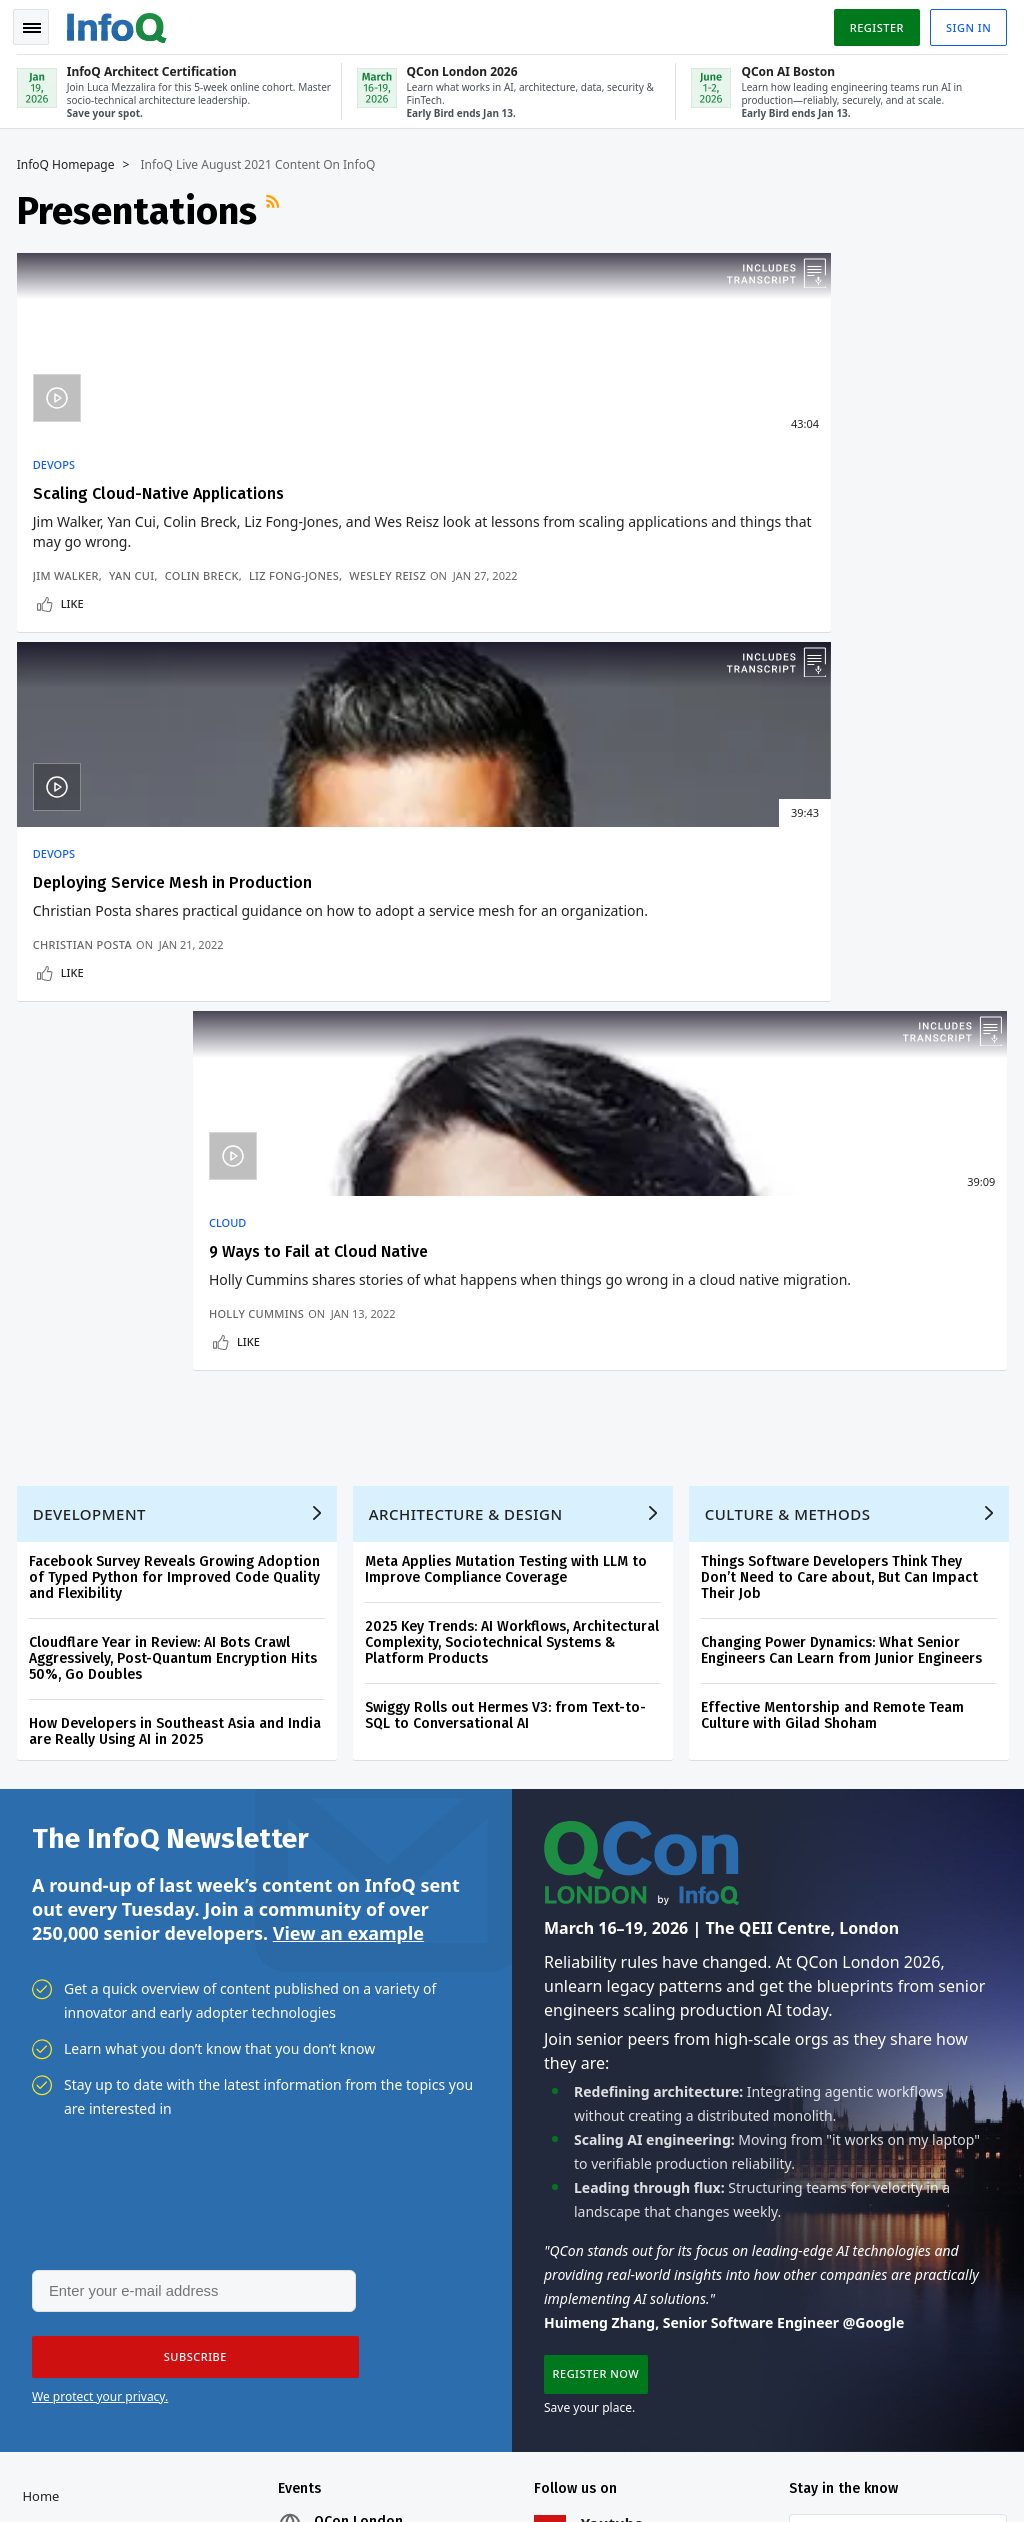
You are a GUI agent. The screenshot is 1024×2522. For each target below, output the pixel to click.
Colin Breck (205, 611)
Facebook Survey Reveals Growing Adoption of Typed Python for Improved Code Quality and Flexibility (177, 919)
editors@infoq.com (518, 2426)
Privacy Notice (730, 2457)
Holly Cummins (751, 643)
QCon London (360, 1874)
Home (44, 1848)
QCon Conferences (64, 1962)
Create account (75, 1880)
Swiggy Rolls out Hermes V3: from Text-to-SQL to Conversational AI (508, 1057)
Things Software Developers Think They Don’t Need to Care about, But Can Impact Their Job (842, 919)
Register (873, 23)
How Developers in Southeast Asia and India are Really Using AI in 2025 (178, 1073)
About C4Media (73, 2138)
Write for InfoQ (73, 2042)
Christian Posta (417, 643)
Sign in (965, 23)
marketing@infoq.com (84, 2482)
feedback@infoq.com (80, 2426)
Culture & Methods (791, 856)
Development (92, 856)
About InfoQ (63, 2106)
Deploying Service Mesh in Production (507, 489)
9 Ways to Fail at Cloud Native (813, 489)
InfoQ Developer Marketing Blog (73, 2234)
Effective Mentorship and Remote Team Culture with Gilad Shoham (835, 1057)
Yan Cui (134, 611)
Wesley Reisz (174, 627)
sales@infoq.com (290, 2426)
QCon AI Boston (367, 1922)
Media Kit (54, 2170)
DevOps (57, 461)
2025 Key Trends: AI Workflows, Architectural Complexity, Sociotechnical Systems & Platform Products (515, 984)
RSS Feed (278, 207)
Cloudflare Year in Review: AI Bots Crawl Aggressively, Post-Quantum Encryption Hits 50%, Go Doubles (176, 1000)
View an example (348, 1278)
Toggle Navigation (39, 24)
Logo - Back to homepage (120, 22)
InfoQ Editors (66, 2074)
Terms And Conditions (844, 2457)
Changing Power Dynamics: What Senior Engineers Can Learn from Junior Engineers (844, 992)
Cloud (722, 461)
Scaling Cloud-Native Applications (161, 489)
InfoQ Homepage (69, 161)
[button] (189, 1705)
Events (46, 2010)
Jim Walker (69, 611)
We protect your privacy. (100, 1744)
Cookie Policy (955, 2457)
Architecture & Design (469, 856)
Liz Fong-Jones (81, 627)
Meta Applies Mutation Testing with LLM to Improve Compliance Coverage (509, 911)
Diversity (52, 2298)
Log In (48, 1913)
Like (75, 671)
